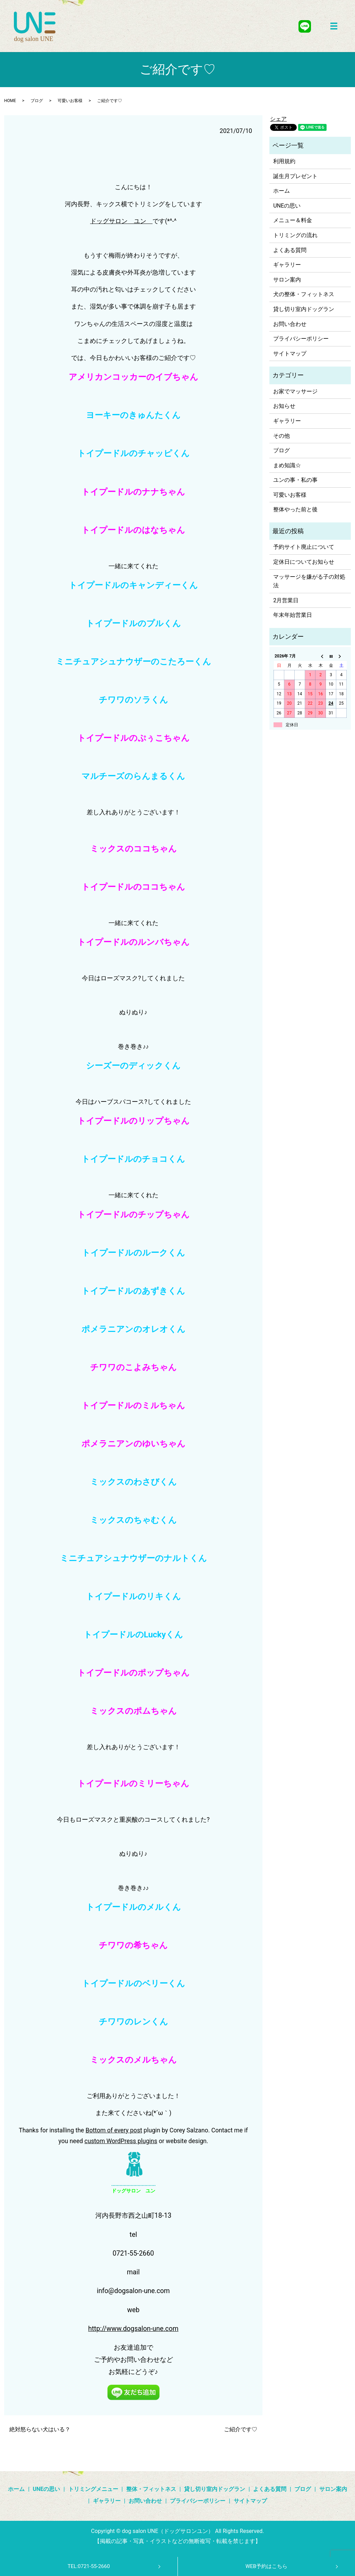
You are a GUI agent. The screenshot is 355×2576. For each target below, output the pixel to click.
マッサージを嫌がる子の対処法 (309, 581)
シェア (278, 119)
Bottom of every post (114, 2130)
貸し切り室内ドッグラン (303, 309)
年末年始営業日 (292, 615)
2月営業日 (285, 600)
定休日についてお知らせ (303, 562)
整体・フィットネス (151, 2489)
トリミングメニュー (93, 2489)
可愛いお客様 (70, 100)
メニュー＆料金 (292, 220)
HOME (10, 100)
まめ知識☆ (287, 465)
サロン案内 (287, 279)
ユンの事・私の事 (295, 480)
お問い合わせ (289, 324)
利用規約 (284, 161)
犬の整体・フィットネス (303, 294)
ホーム (281, 190)
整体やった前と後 (295, 509)
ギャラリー (287, 264)
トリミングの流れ (295, 235)
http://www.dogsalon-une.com (133, 2329)
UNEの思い (287, 205)
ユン (140, 221)
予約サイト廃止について (303, 547)
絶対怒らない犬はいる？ (39, 2429)
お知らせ (284, 406)
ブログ (37, 100)
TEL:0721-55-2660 (89, 2566)
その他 (281, 436)
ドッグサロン (109, 221)
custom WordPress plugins (121, 2141)
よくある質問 (289, 250)
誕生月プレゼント (295, 176)
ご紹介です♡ (240, 2429)
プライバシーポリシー (301, 338)
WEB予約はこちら (266, 2566)
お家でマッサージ (295, 391)
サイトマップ (289, 353)
